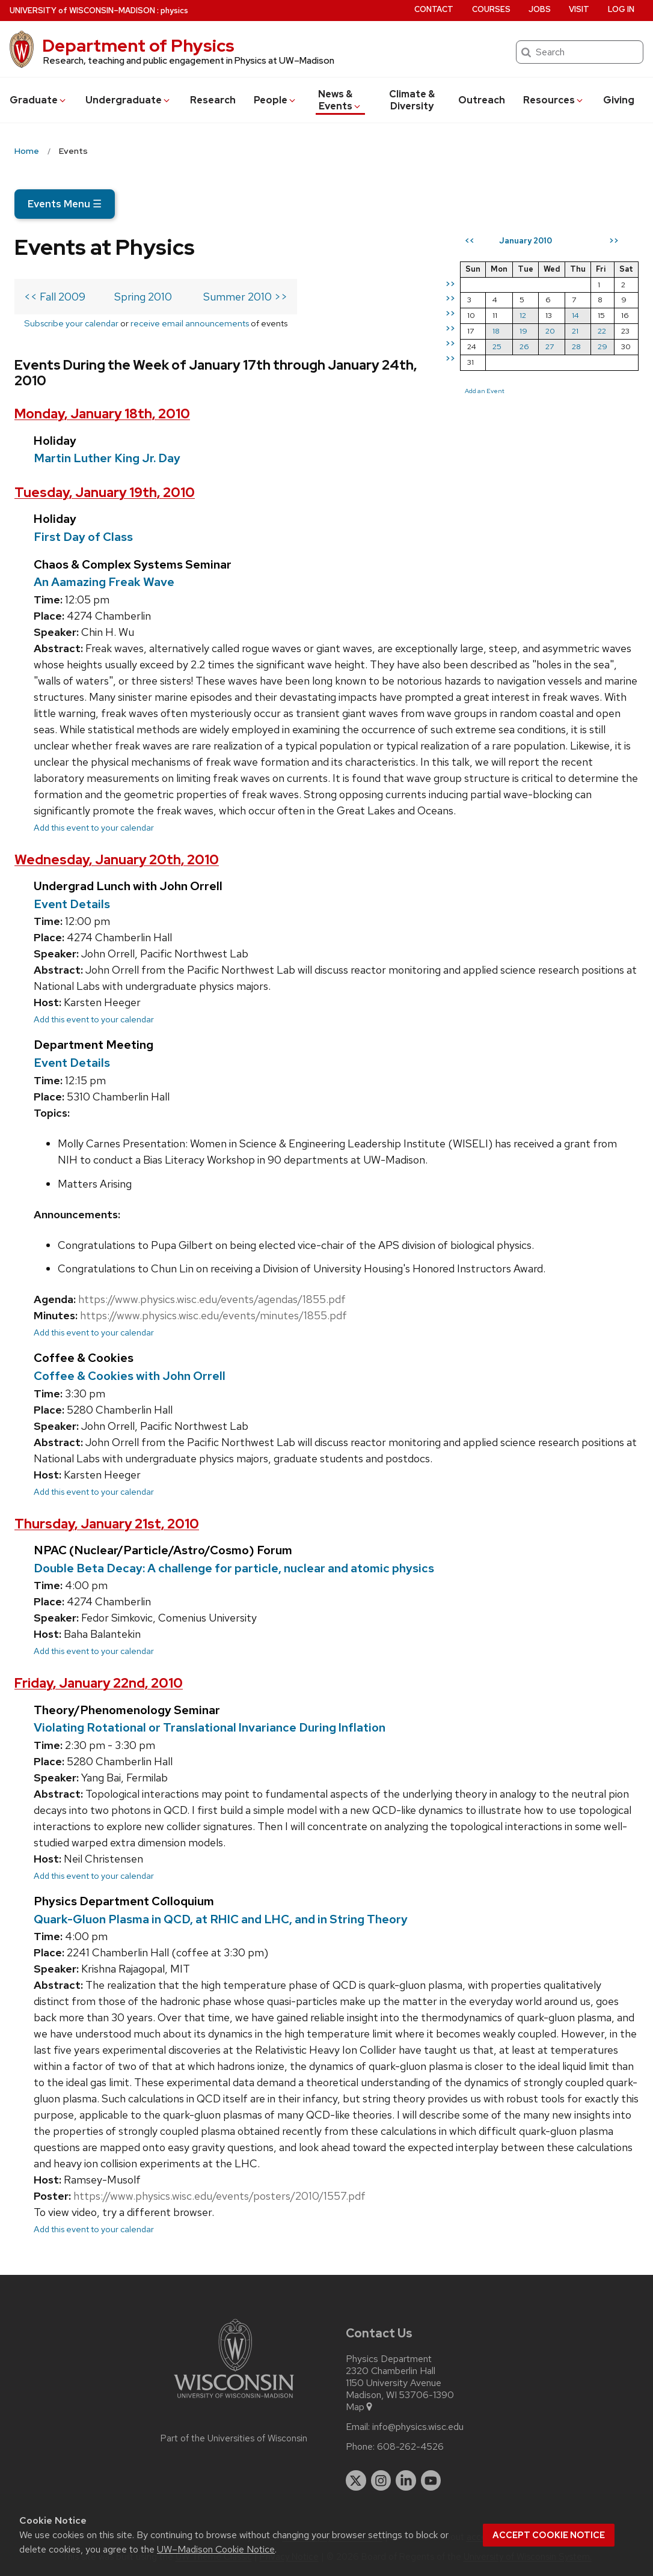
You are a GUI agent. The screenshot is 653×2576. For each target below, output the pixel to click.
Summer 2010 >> (245, 297)
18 (496, 331)
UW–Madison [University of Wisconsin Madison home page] (82, 10)
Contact (433, 9)
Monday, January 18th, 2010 (102, 414)
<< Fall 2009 (54, 297)
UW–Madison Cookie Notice (216, 2549)
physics (174, 10)
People (275, 100)
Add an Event (484, 390)
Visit (579, 9)
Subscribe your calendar (71, 323)
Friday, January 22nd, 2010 (98, 1683)
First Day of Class (83, 537)
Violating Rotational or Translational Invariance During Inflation (209, 1727)
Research (213, 100)
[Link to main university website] (234, 2400)
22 (602, 331)
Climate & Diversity (412, 100)
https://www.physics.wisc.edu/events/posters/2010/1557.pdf (219, 2196)
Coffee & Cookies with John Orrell (129, 1376)
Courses (491, 9)
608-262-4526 (410, 2447)
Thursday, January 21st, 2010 (106, 1524)
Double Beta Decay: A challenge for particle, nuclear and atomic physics (234, 1568)
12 (523, 315)
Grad (38, 100)
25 (497, 346)
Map (360, 2407)
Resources (553, 100)
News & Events (340, 100)
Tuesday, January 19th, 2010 (104, 492)
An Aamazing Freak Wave (104, 582)
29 (602, 346)
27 (550, 346)
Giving (618, 100)
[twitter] (356, 2480)
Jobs (540, 9)
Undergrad (128, 100)
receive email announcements (189, 323)
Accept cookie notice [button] (548, 2535)
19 (523, 331)
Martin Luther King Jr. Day (107, 458)
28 (576, 346)
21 (575, 331)
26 (524, 346)
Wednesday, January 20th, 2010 (116, 859)
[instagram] (381, 2480)
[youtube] (431, 2480)
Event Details (72, 904)
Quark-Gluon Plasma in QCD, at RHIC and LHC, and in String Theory (221, 1919)
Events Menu (65, 203)
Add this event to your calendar (94, 827)
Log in (621, 9)
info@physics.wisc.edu (418, 2427)
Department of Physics (138, 45)
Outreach (481, 100)
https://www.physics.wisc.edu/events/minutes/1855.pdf (213, 1315)
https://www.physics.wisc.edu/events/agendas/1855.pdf (212, 1299)
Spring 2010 (143, 297)
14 (575, 315)
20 (550, 331)
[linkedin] (406, 2480)
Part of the (234, 2438)
